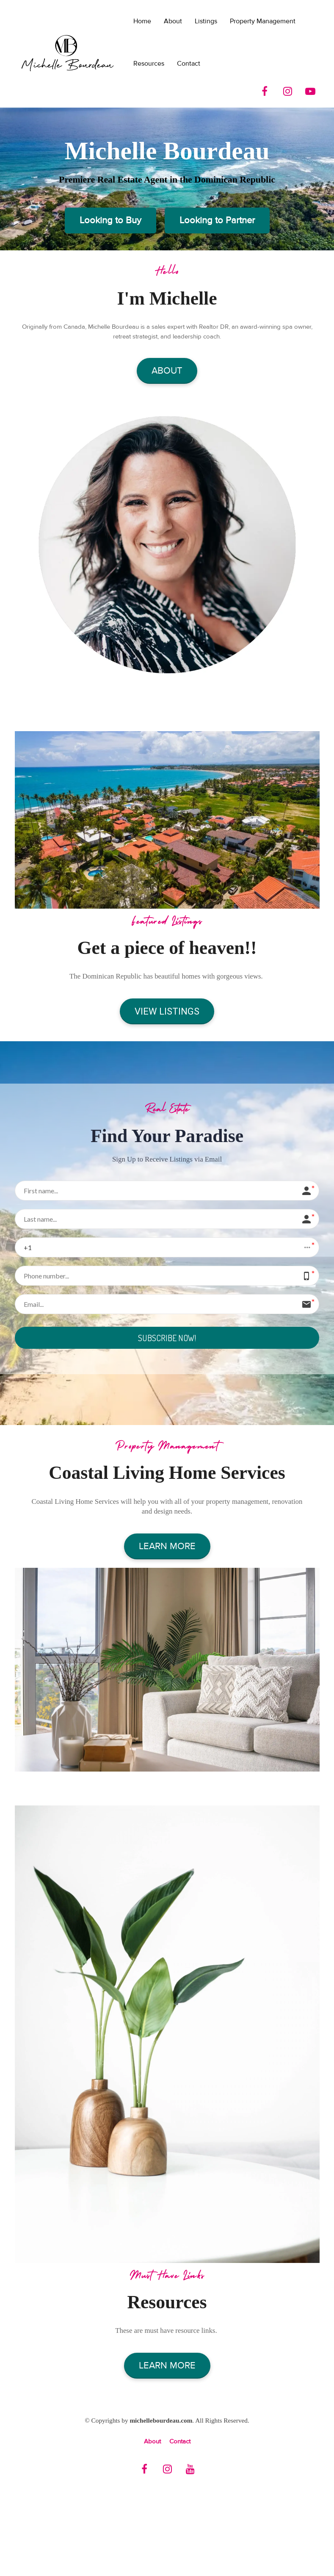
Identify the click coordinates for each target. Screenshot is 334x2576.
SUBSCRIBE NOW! (167, 1338)
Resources (148, 63)
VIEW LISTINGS (167, 1011)
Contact (188, 63)
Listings (206, 21)
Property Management (262, 21)
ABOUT (167, 371)
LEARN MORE (167, 1547)
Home (142, 21)
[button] (167, 1247)
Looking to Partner (217, 220)
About (173, 21)
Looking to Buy (110, 220)
